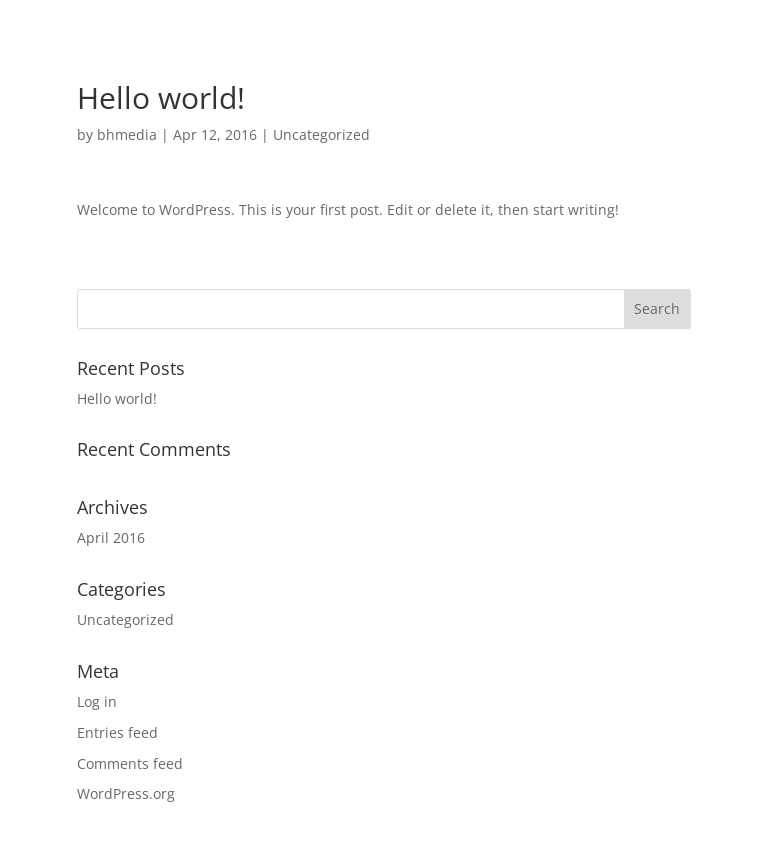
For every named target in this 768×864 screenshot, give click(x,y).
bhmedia (127, 134)
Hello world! (117, 398)
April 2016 (111, 537)
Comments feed (130, 763)
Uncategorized (321, 134)
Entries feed (117, 732)
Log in (97, 701)
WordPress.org (126, 793)
